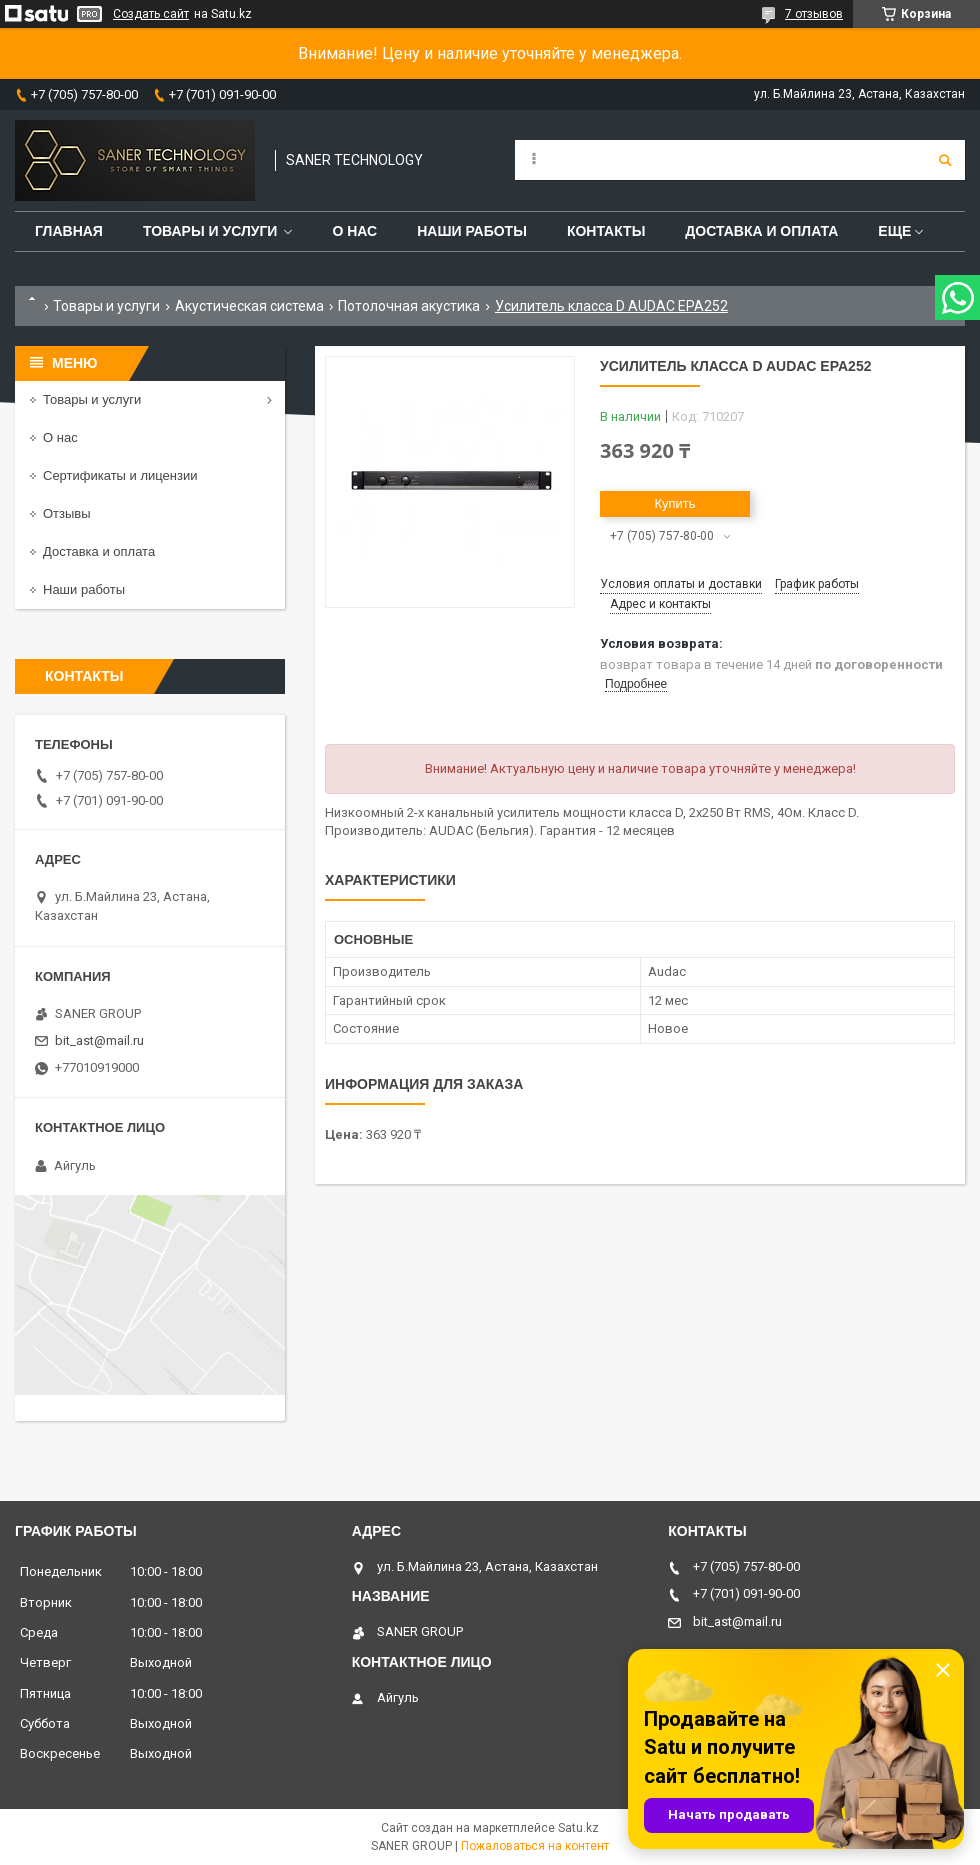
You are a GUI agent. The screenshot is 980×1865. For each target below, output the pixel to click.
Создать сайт (151, 14)
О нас (354, 231)
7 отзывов (814, 14)
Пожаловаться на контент (535, 1846)
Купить (674, 503)
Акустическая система (249, 306)
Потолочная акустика (409, 306)
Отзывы (67, 513)
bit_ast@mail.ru (99, 1040)
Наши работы (472, 231)
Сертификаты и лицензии (120, 475)
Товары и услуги (210, 231)
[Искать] (945, 160)
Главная (69, 231)
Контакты (606, 231)
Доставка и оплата (761, 231)
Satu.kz (578, 1828)
